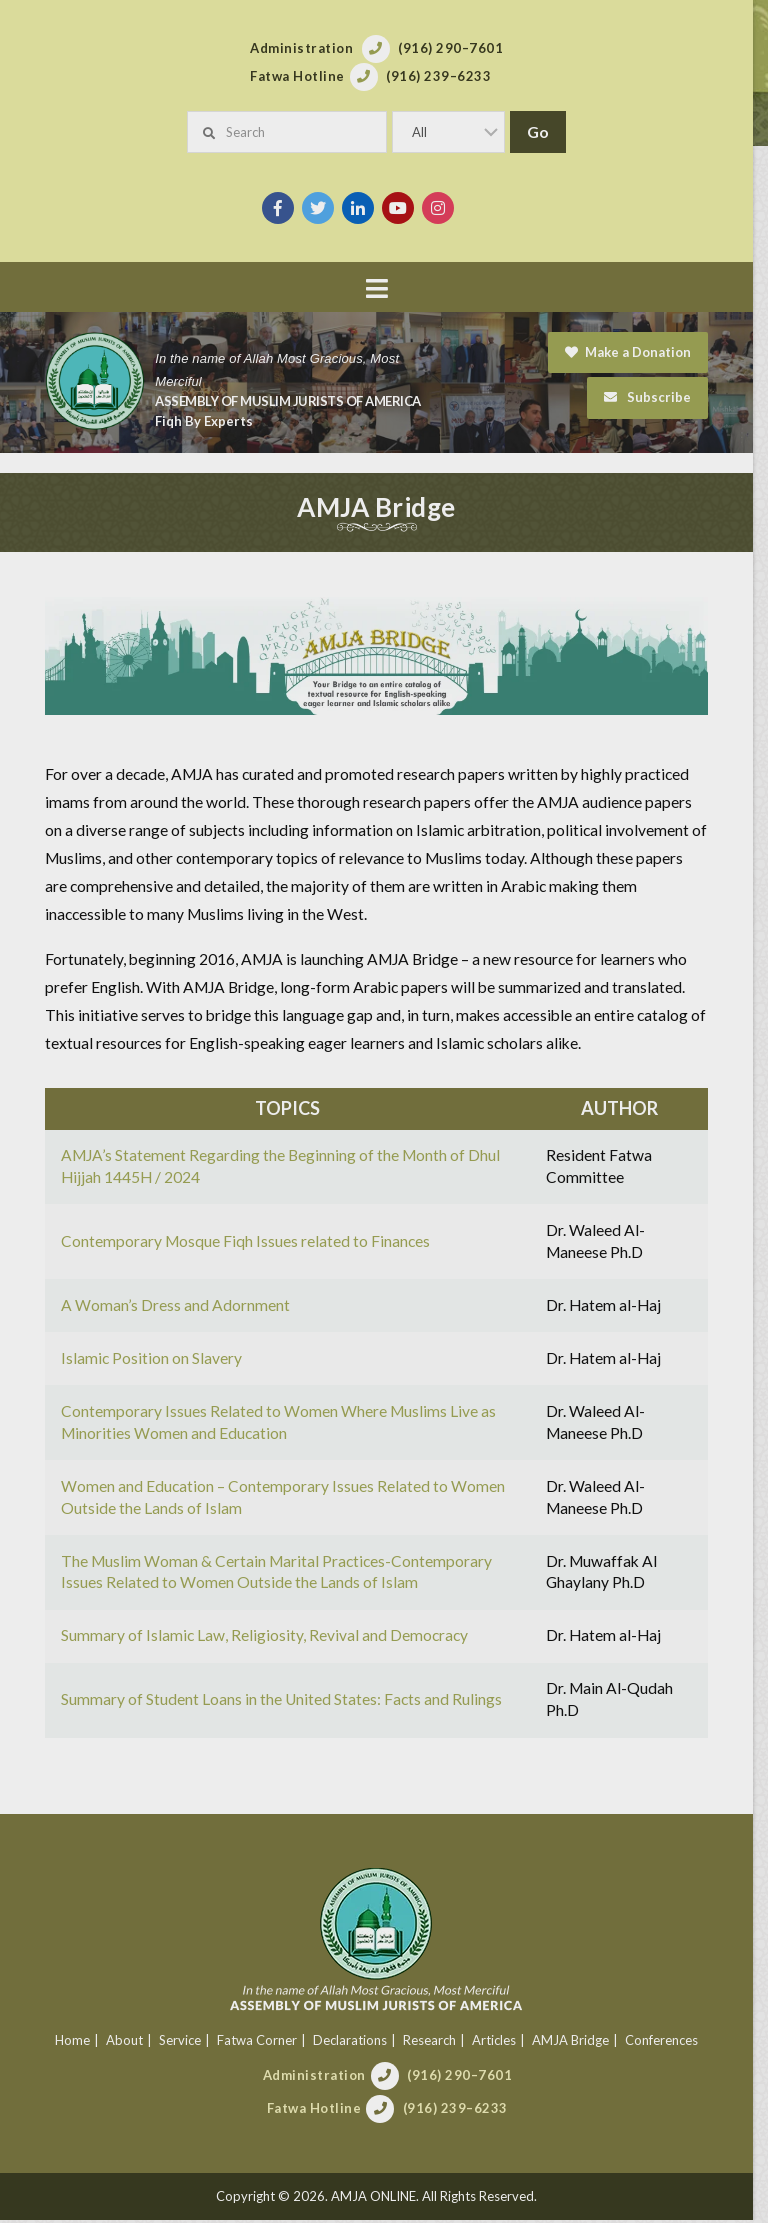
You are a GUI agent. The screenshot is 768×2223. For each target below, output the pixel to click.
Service (187, 2042)
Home (79, 2042)
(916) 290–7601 (466, 2078)
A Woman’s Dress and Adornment (176, 1307)
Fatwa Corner (264, 2042)
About (131, 2042)
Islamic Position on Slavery (152, 1360)
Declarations (357, 2042)
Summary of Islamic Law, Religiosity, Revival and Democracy (265, 1638)
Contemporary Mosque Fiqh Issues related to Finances (246, 1243)
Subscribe (661, 397)
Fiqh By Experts (205, 421)
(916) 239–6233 (462, 2111)
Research (436, 2042)
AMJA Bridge (577, 2042)
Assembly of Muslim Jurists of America (289, 401)
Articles (501, 2042)
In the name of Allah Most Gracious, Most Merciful (278, 370)
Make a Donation (642, 352)
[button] (384, 288)
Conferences (668, 2042)
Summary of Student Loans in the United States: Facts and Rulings (282, 1702)
